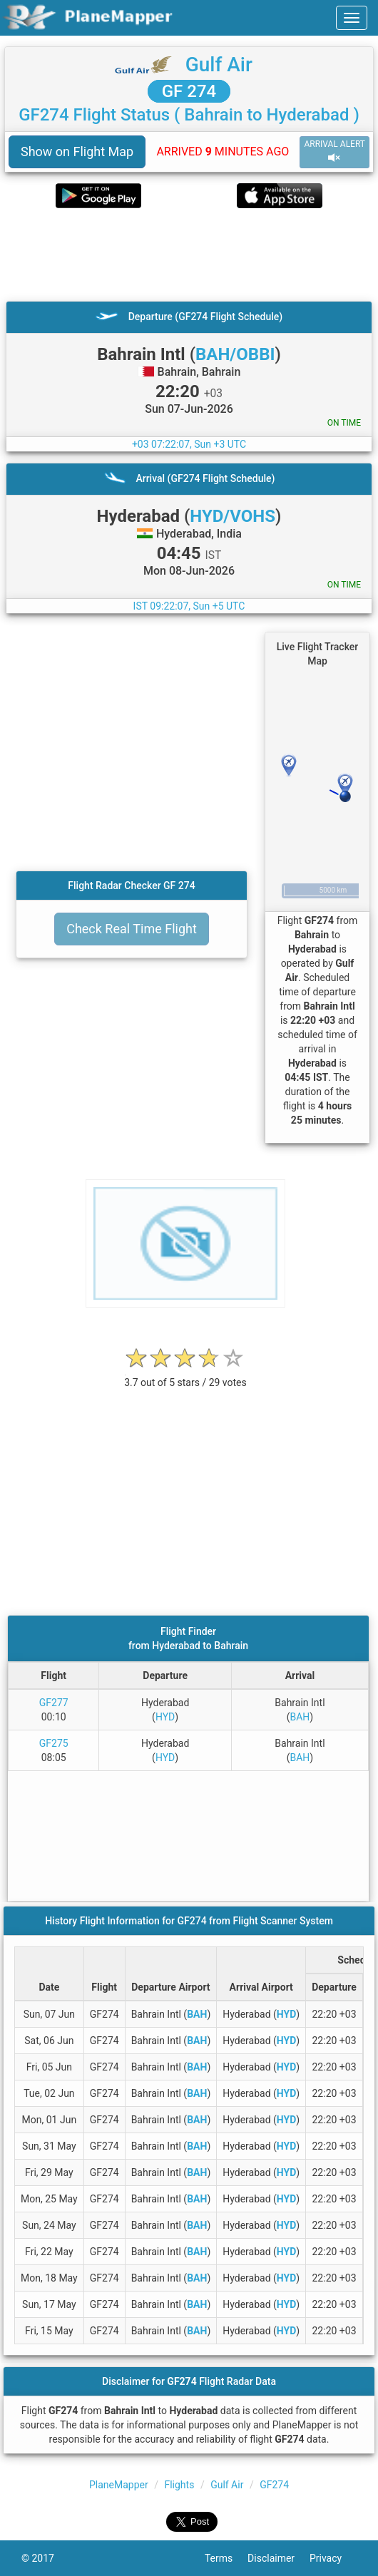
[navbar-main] (351, 18)
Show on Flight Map (77, 151)
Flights (179, 2484)
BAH (300, 1717)
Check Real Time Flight (131, 928)
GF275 (53, 1743)
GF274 (274, 2484)
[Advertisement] (189, 254)
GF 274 (189, 91)
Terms (226, 2558)
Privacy (333, 2558)
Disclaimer (278, 2558)
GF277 (53, 1702)
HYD (165, 1717)
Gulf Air (218, 64)
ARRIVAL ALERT (334, 151)
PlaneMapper (118, 2484)
